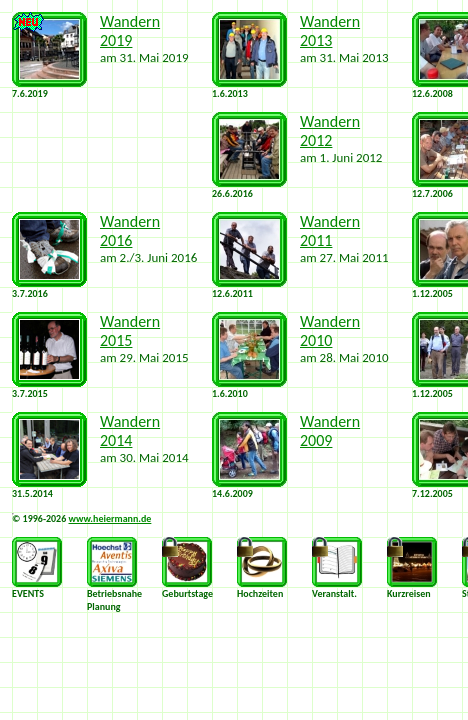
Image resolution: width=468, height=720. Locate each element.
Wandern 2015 (130, 331)
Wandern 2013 (330, 31)
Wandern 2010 (330, 331)
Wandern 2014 (130, 431)
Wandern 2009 (330, 431)
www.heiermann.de (109, 518)
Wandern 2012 (330, 131)
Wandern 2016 (130, 231)
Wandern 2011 (330, 231)
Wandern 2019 (130, 31)
